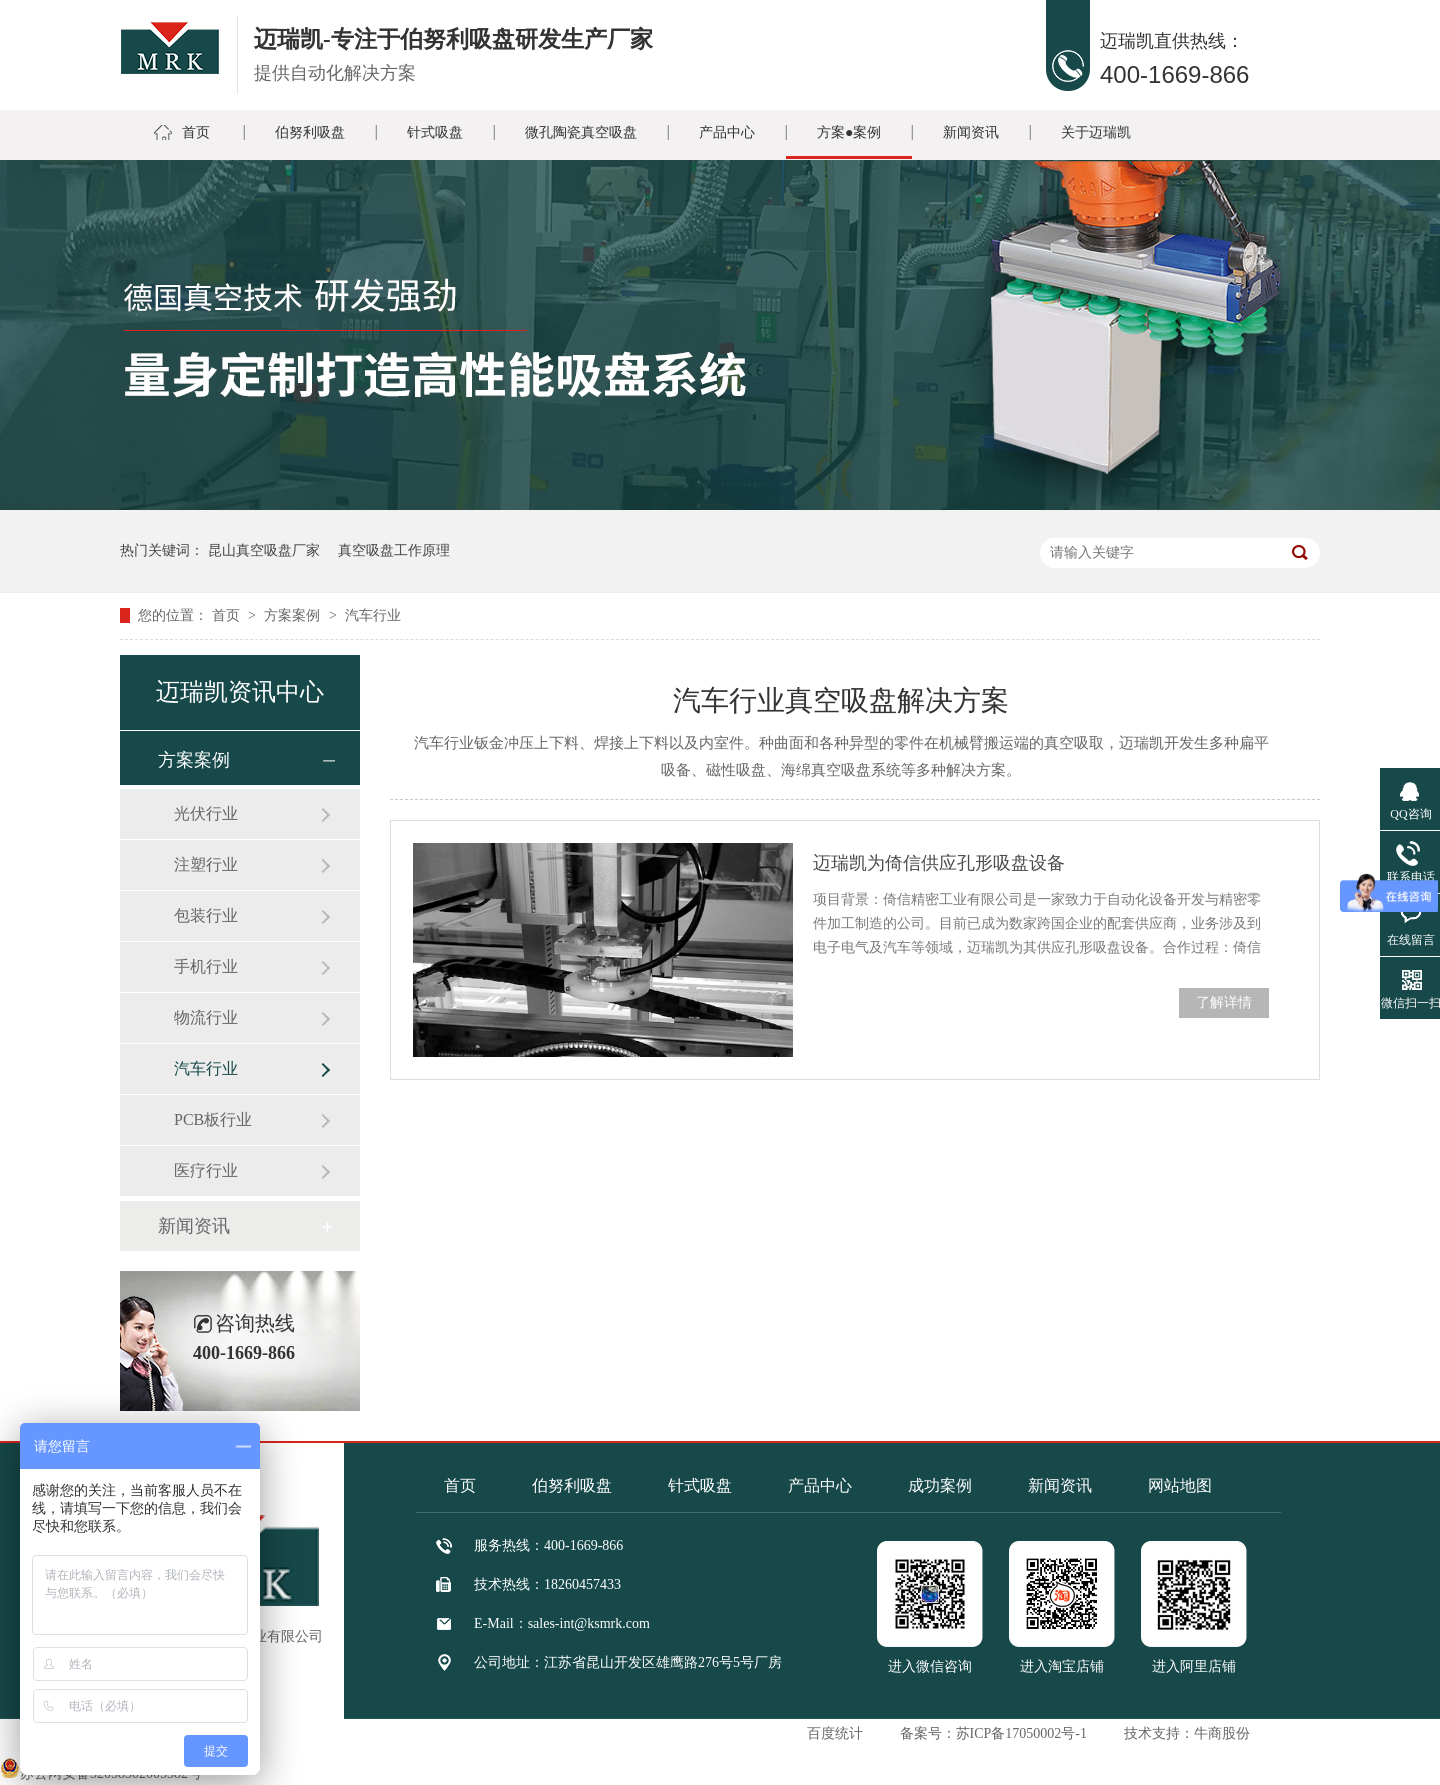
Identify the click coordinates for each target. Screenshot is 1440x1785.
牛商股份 (1222, 1733)
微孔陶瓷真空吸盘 (581, 132)
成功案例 (940, 1485)
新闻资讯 (971, 132)
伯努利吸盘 (310, 132)
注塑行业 (206, 864)
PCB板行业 (213, 1119)
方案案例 (294, 615)
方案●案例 (849, 132)
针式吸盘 (435, 132)
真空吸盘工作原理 (394, 550)
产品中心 (727, 132)
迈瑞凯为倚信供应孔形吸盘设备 (939, 863)
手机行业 (206, 966)
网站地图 (1180, 1485)
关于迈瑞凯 (1096, 132)
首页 (196, 132)
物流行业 (206, 1017)
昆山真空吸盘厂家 (264, 550)
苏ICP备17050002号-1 (1021, 1733)
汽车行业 (373, 615)
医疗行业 (206, 1170)
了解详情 (1224, 1002)
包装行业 (206, 915)
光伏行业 (206, 813)
